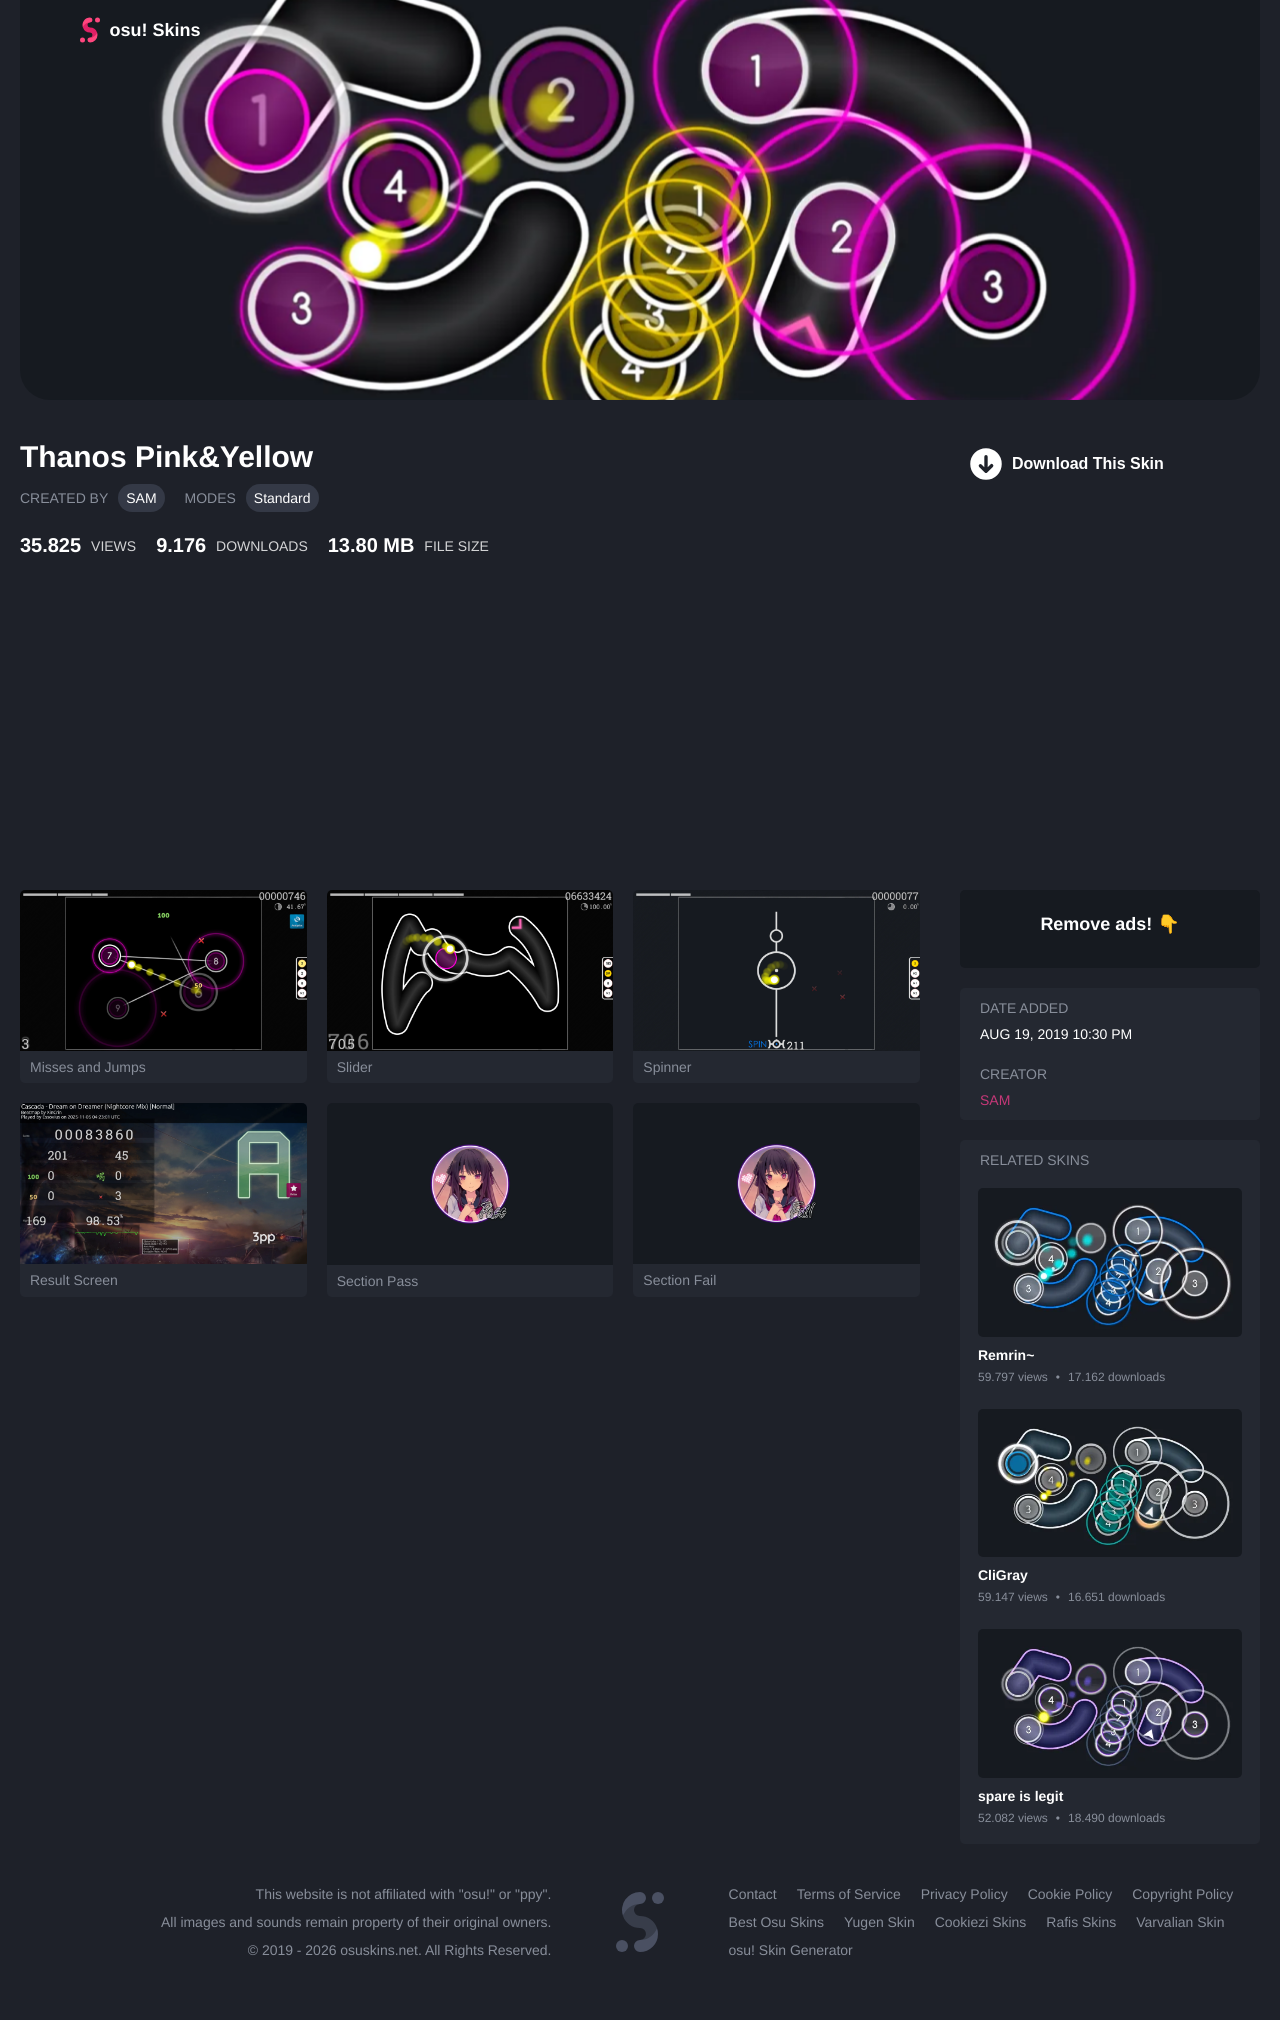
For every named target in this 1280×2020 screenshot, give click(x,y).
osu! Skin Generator (791, 1950)
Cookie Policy (1070, 1894)
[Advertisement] (485, 745)
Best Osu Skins (776, 1922)
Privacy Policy (964, 1894)
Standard (282, 498)
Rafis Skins (1081, 1922)
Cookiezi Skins (981, 1922)
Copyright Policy (1182, 1894)
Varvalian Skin (1180, 1922)
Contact (753, 1894)
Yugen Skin (879, 1922)
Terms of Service (849, 1894)
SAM (141, 498)
